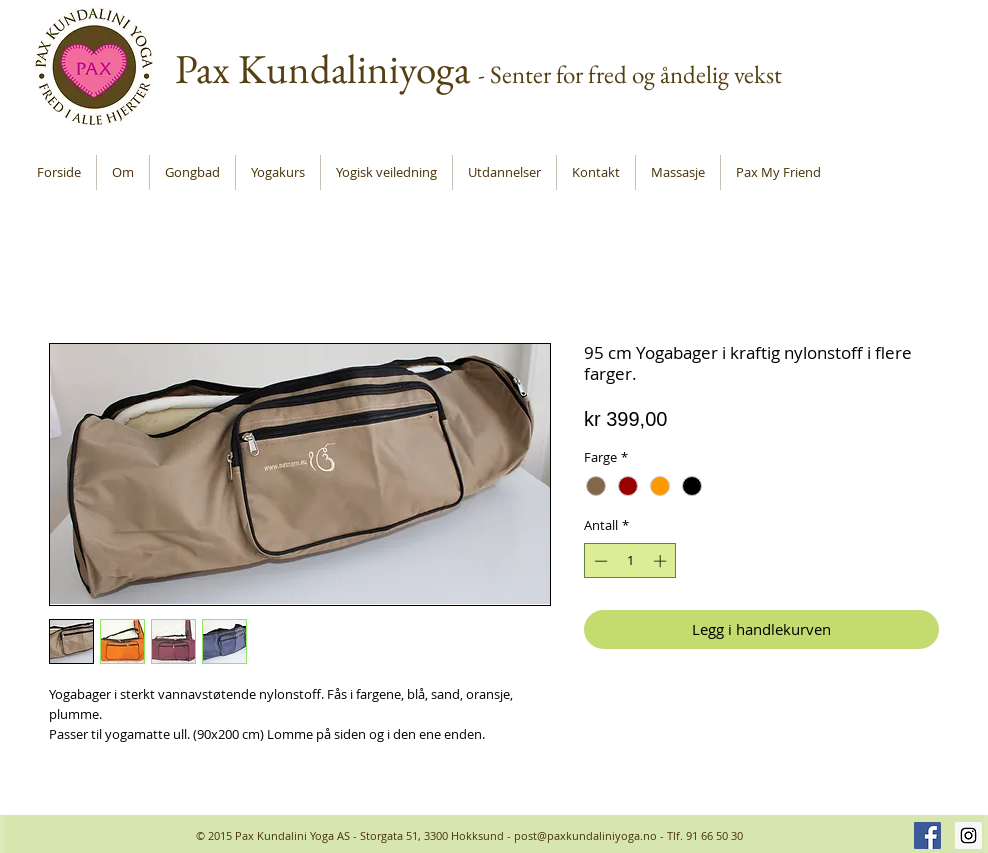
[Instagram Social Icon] (968, 835)
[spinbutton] (630, 561)
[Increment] (662, 561)
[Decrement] (599, 561)
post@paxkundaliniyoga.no (585, 835)
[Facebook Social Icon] (927, 835)
